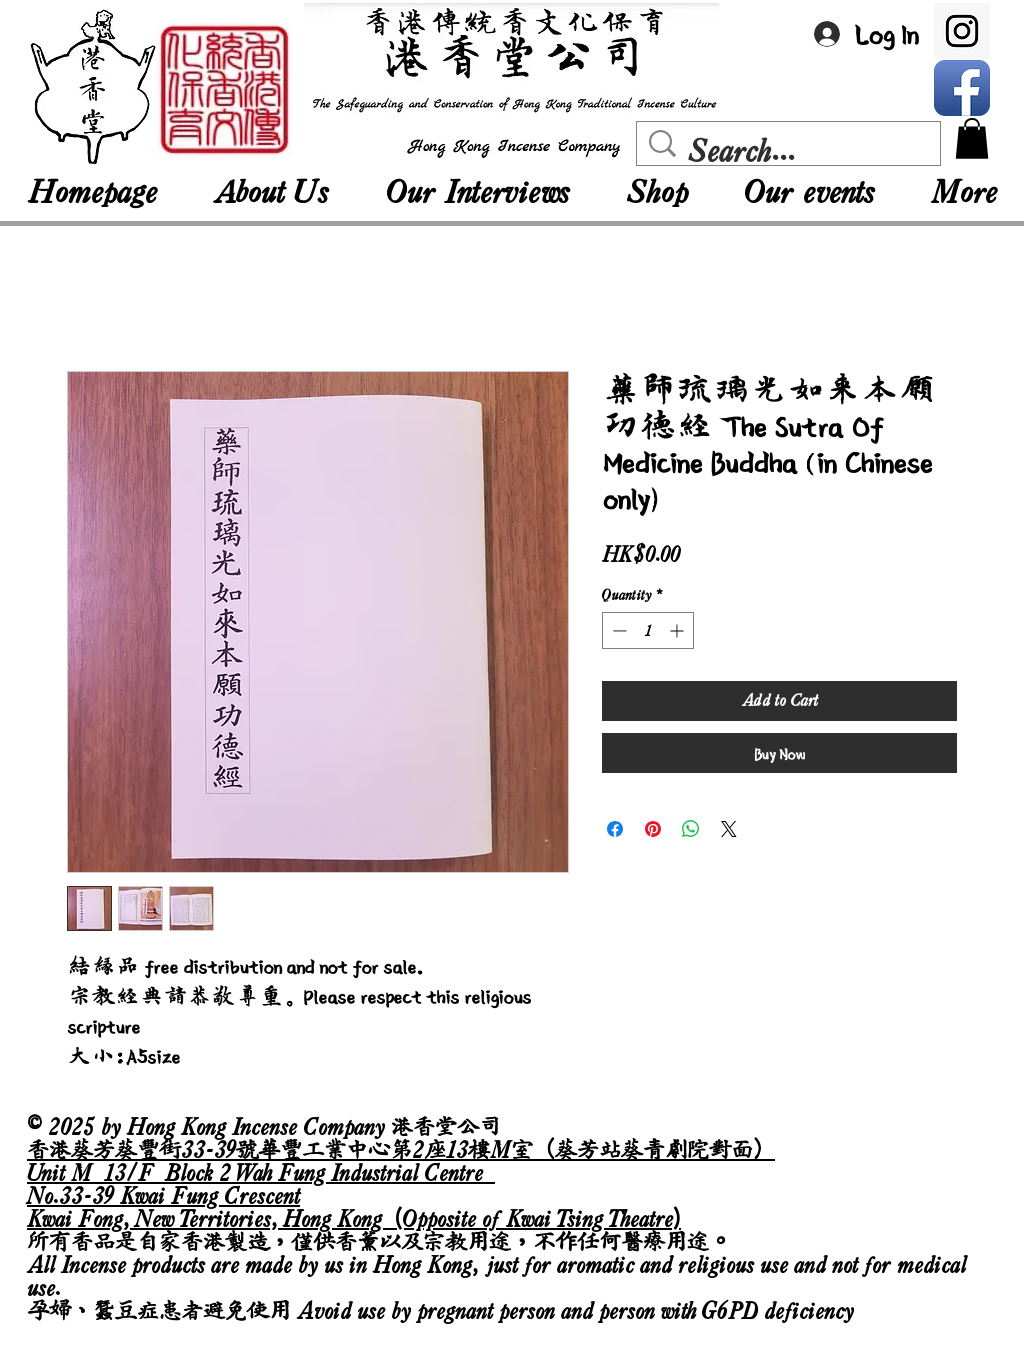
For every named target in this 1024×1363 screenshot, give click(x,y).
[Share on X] (729, 829)
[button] (972, 138)
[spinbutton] (648, 630)
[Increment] (678, 630)
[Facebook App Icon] (962, 88)
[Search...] (793, 151)
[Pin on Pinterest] (653, 829)
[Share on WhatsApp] (691, 829)
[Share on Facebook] (615, 829)
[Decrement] (617, 630)
